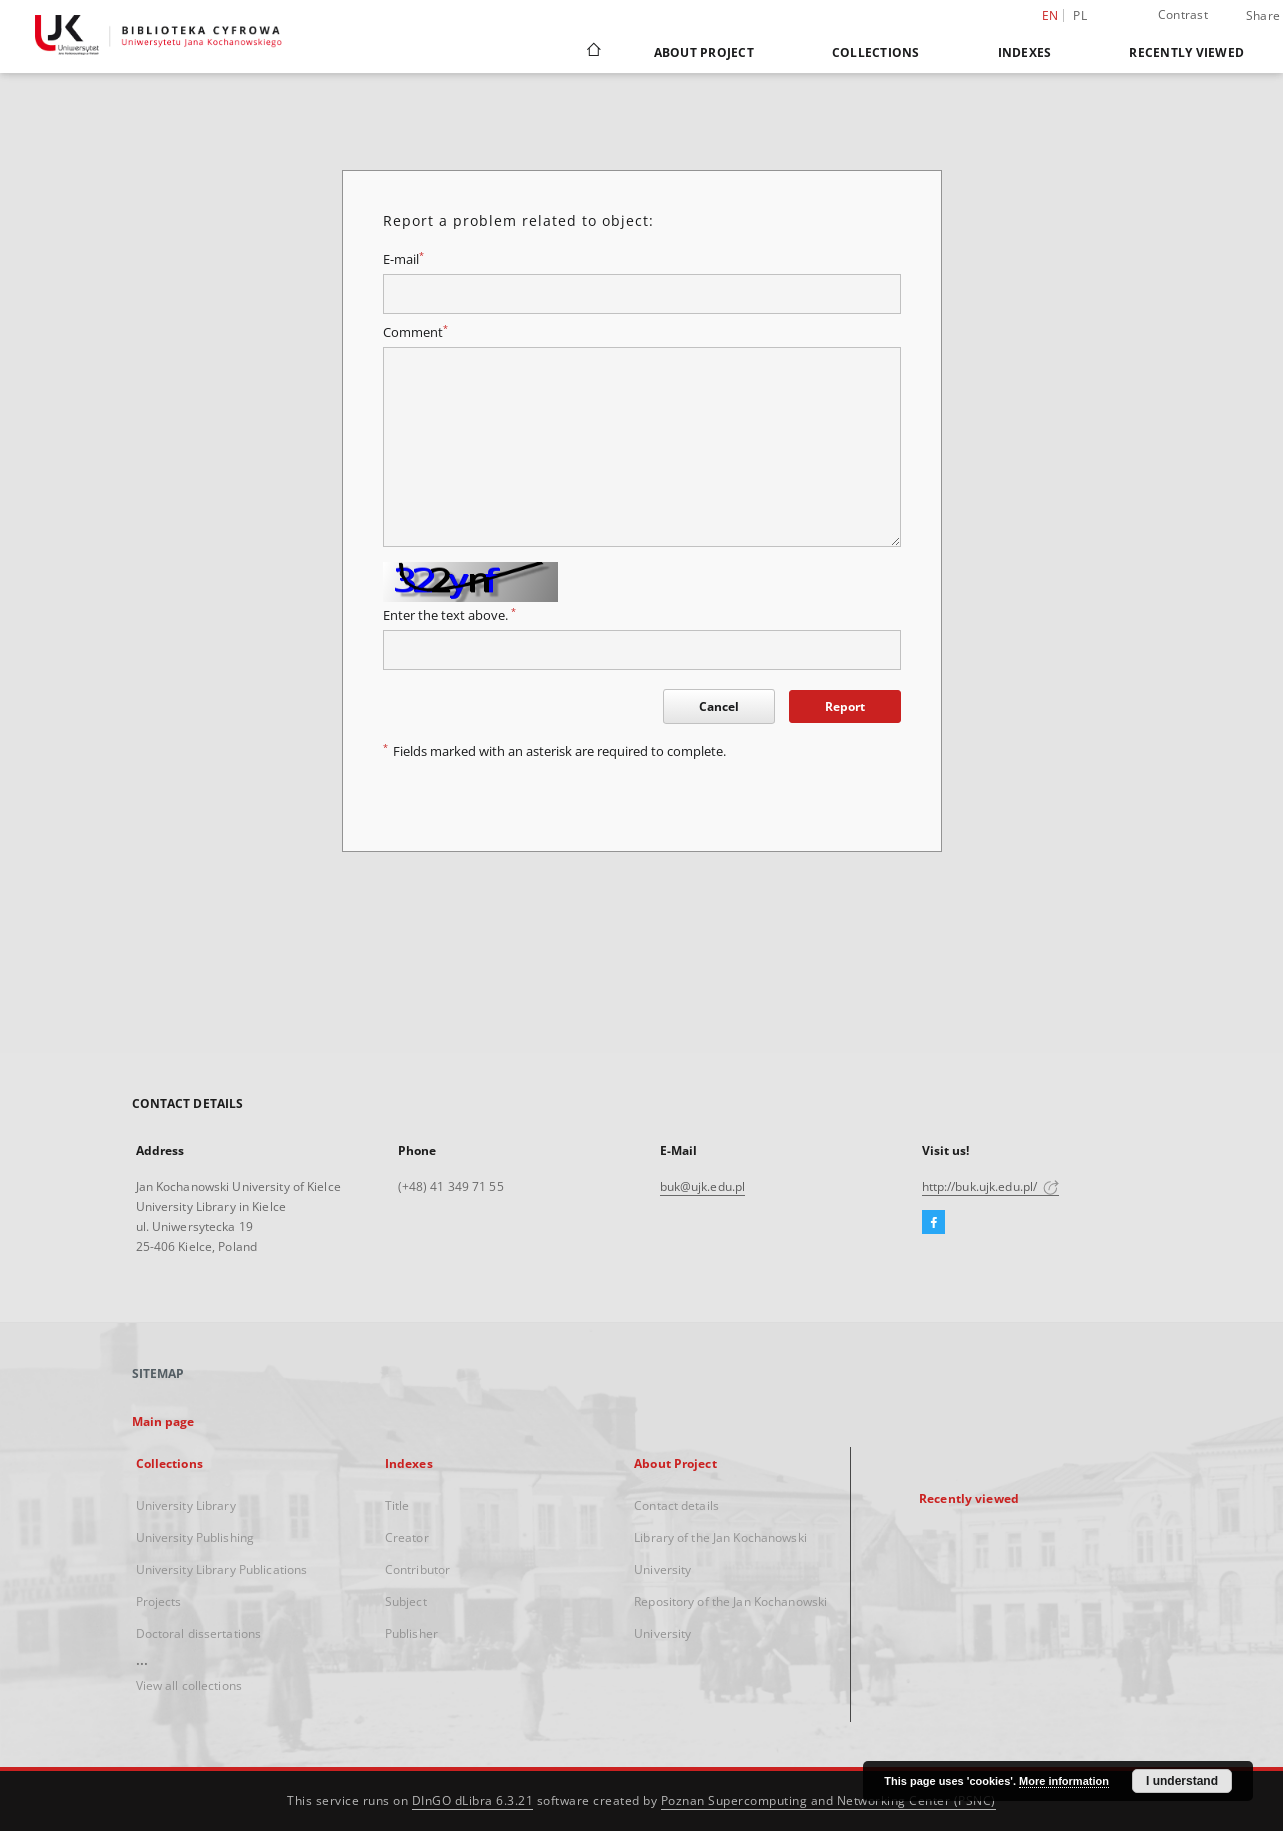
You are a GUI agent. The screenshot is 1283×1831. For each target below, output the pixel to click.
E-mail (403, 259)
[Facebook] (933, 1223)
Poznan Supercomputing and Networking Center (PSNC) (828, 1800)
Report (845, 706)
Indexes (1025, 52)
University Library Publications (222, 1569)
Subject (406, 1601)
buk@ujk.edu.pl (703, 1186)
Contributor (417, 1569)
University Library (186, 1505)
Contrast (1183, 14)
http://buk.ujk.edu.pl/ (991, 1186)
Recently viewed (1186, 52)
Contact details (676, 1505)
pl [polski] (1080, 15)
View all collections (189, 1685)
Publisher (411, 1633)
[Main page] (592, 52)
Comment (415, 332)
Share (1263, 16)
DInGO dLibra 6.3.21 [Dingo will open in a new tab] (473, 1800)
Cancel (719, 706)
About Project (704, 52)
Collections (876, 52)
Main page (163, 1421)
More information (1064, 1781)
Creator (407, 1537)
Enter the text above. (449, 615)
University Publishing (195, 1537)
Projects (159, 1601)
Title (397, 1505)
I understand (1182, 1781)
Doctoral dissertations (199, 1633)
